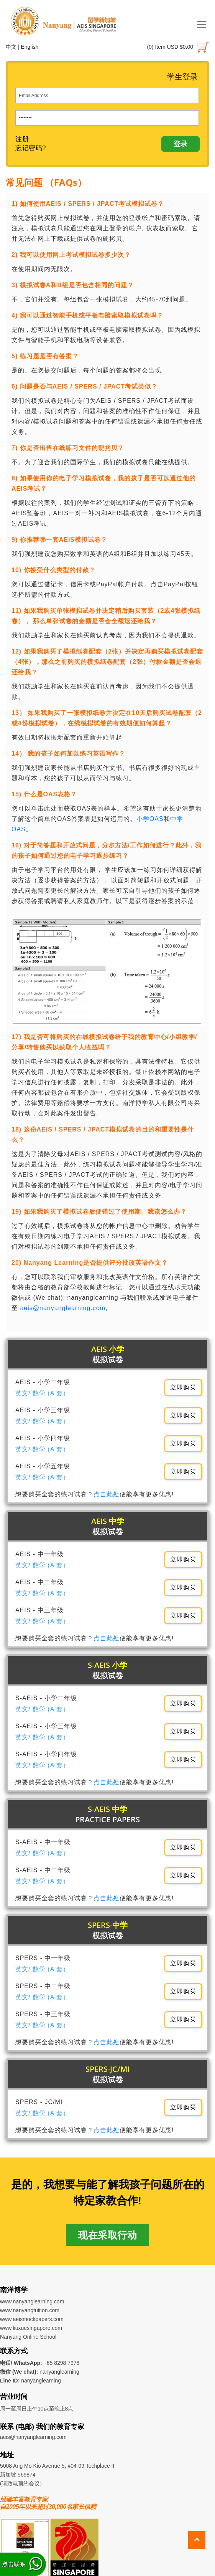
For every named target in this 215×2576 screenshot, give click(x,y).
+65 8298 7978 (62, 2363)
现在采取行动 (107, 2235)
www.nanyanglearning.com (32, 2301)
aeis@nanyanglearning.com (62, 1308)
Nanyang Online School (28, 2337)
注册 (22, 139)
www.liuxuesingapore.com (31, 2328)
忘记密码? (30, 148)
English (29, 47)
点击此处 (107, 1494)
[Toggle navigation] (201, 24)
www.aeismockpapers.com (32, 2319)
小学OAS (150, 819)
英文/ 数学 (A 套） (42, 1393)
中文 (11, 47)
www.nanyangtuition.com (29, 2310)
